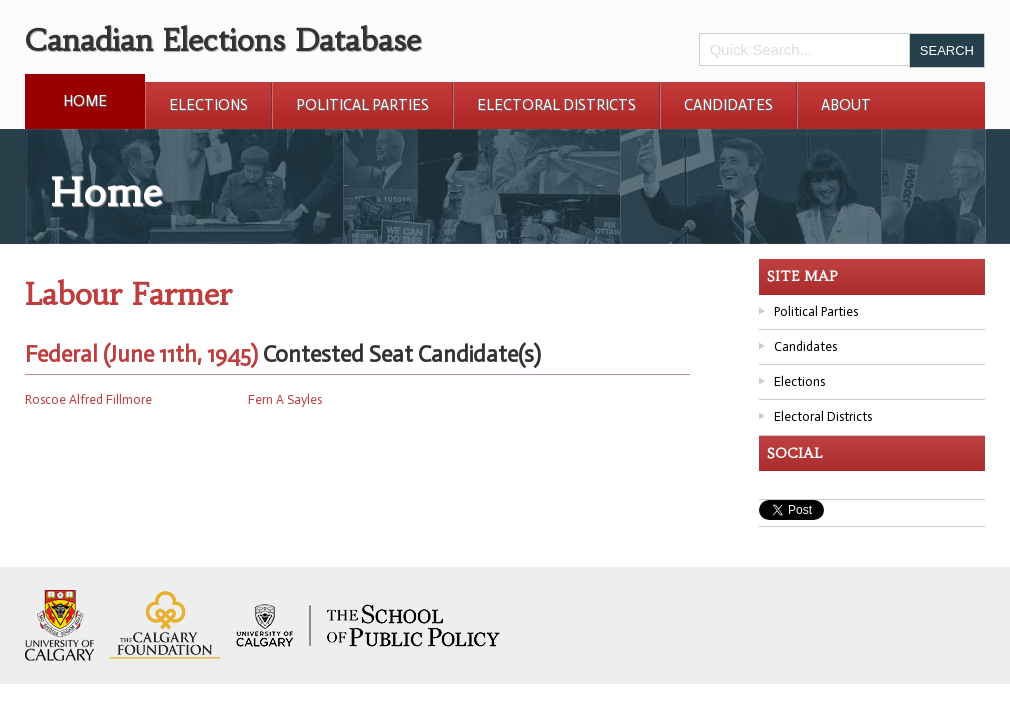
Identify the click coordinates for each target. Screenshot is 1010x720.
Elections (208, 105)
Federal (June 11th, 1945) (141, 354)
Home (85, 101)
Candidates (728, 105)
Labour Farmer (128, 294)
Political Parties (362, 105)
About (846, 105)
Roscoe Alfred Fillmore (88, 399)
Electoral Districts (556, 105)
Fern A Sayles (285, 399)
